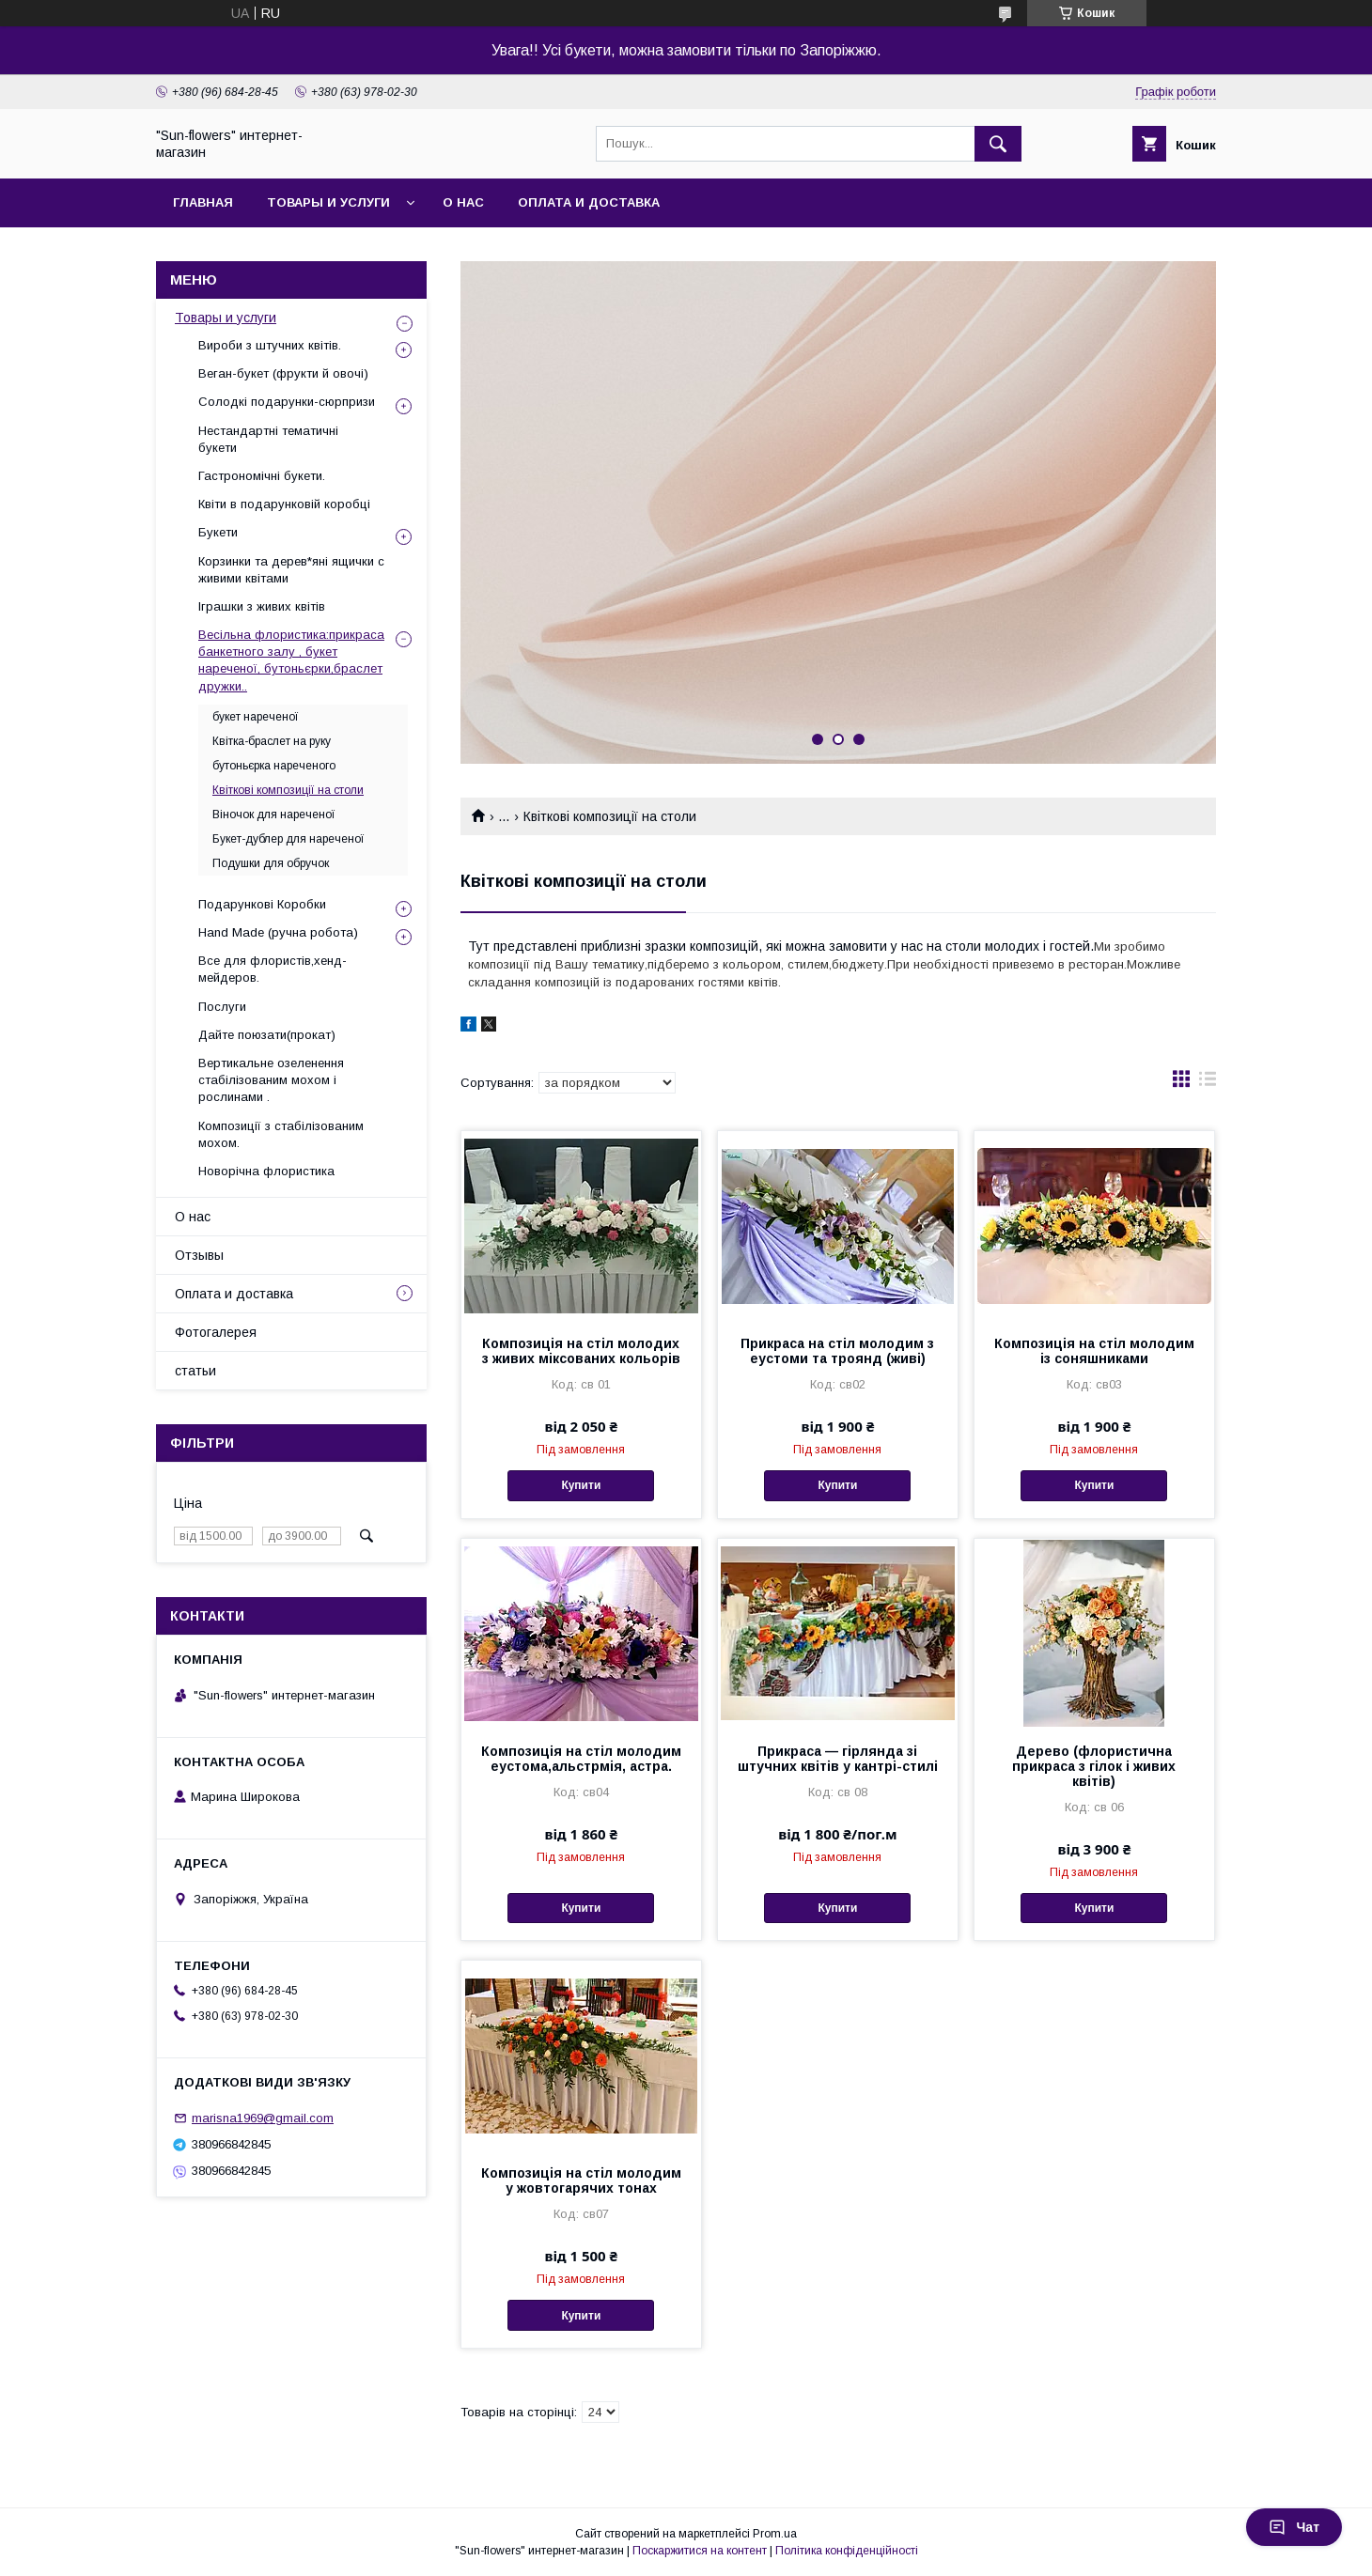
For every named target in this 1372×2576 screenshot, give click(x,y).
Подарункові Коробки (262, 904)
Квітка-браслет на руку (271, 741)
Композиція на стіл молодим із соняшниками (1094, 1351)
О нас (463, 202)
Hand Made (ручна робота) (278, 932)
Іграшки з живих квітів (261, 606)
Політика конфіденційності (846, 2550)
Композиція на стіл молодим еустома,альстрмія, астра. (581, 1759)
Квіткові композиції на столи (288, 790)
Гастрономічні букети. (261, 476)
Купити (580, 1485)
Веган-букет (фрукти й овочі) (283, 373)
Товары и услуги (328, 202)
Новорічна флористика (266, 1171)
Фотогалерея (216, 1332)
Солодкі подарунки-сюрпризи (286, 402)
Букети (218, 532)
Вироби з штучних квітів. (269, 345)
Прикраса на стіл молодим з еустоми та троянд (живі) (837, 1351)
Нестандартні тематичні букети (268, 439)
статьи (195, 1370)
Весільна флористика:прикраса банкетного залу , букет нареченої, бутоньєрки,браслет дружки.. (291, 660)
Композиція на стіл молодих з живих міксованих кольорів (581, 1351)
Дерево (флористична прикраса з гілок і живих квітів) (1094, 1766)
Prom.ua (775, 2533)
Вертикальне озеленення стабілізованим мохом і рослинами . (271, 1080)
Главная (203, 202)
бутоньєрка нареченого (273, 765)
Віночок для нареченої (273, 814)
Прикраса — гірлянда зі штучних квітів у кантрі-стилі (838, 1759)
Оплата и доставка (589, 202)
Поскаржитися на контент (699, 2550)
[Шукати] (997, 144)
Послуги (222, 1007)
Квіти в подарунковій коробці (284, 504)
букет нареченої (255, 716)
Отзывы (199, 1255)
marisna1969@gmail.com (263, 2118)
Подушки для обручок (270, 863)
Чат (1294, 2527)
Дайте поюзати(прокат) (266, 1035)
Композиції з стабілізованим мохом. (281, 1134)
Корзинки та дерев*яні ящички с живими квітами (291, 569)
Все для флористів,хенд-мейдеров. (272, 969)
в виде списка (1207, 1083)
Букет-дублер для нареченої (288, 839)
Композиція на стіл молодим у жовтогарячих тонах (581, 2180)
